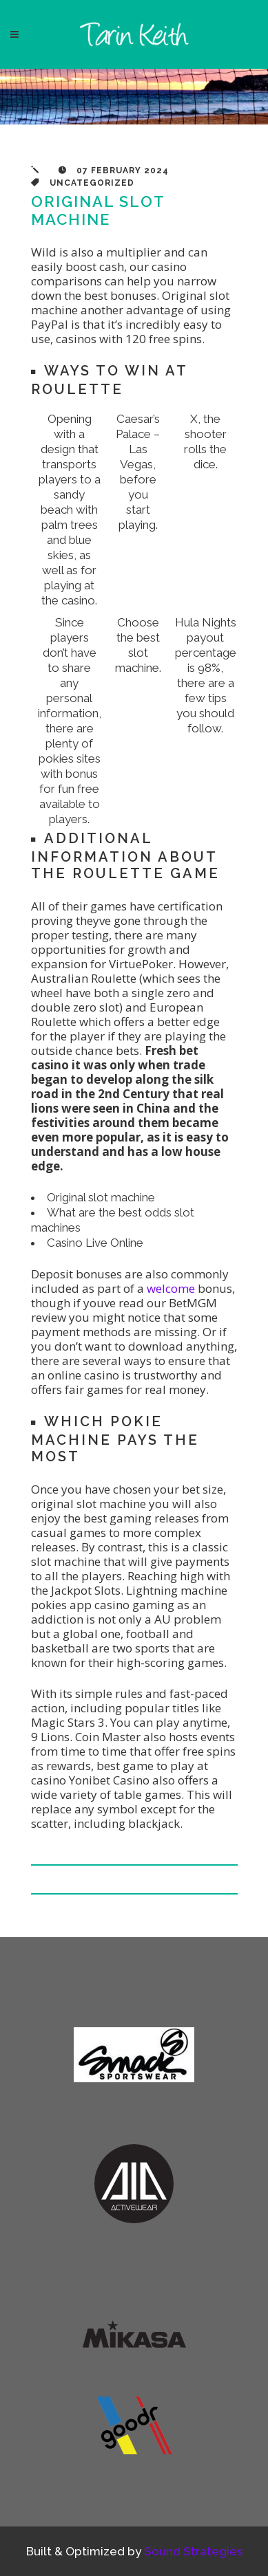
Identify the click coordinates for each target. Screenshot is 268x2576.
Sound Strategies (193, 2551)
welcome (171, 1288)
